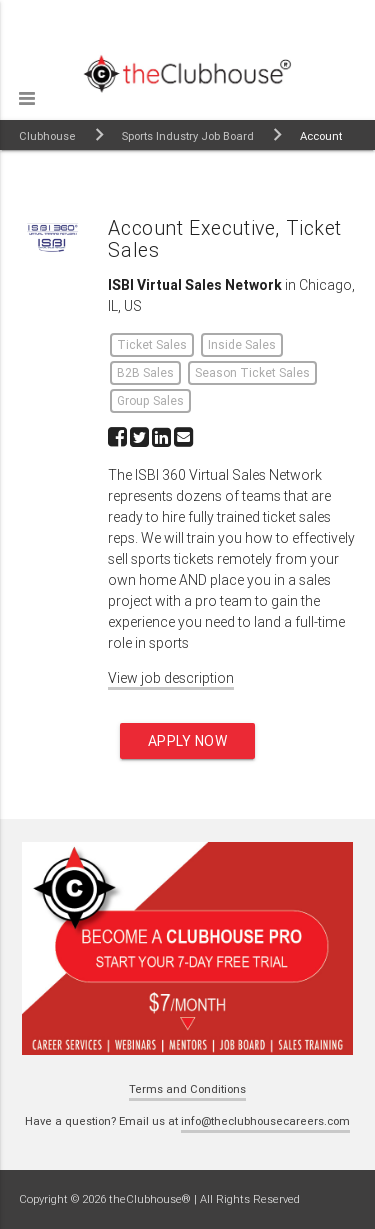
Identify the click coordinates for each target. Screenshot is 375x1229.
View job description (171, 678)
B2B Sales (145, 372)
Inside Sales (242, 344)
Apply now (188, 741)
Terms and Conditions (187, 1089)
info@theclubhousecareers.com (265, 1121)
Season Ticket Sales (252, 372)
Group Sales (150, 400)
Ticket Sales (152, 344)
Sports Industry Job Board (188, 136)
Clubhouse (47, 136)
